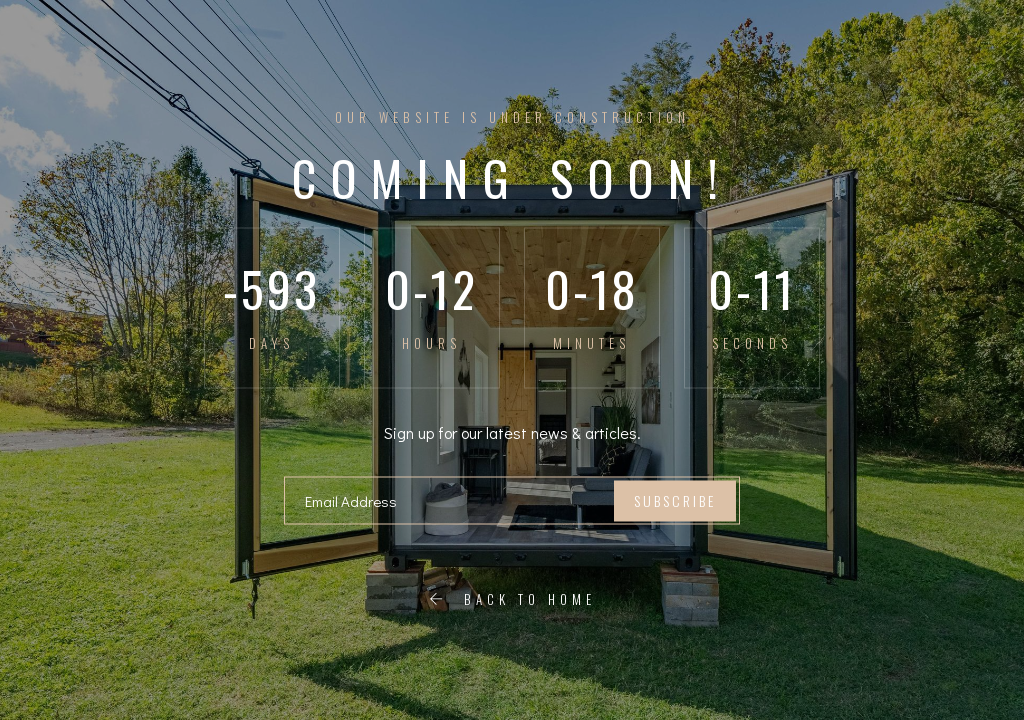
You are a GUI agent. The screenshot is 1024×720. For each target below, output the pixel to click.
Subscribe (675, 500)
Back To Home (512, 599)
